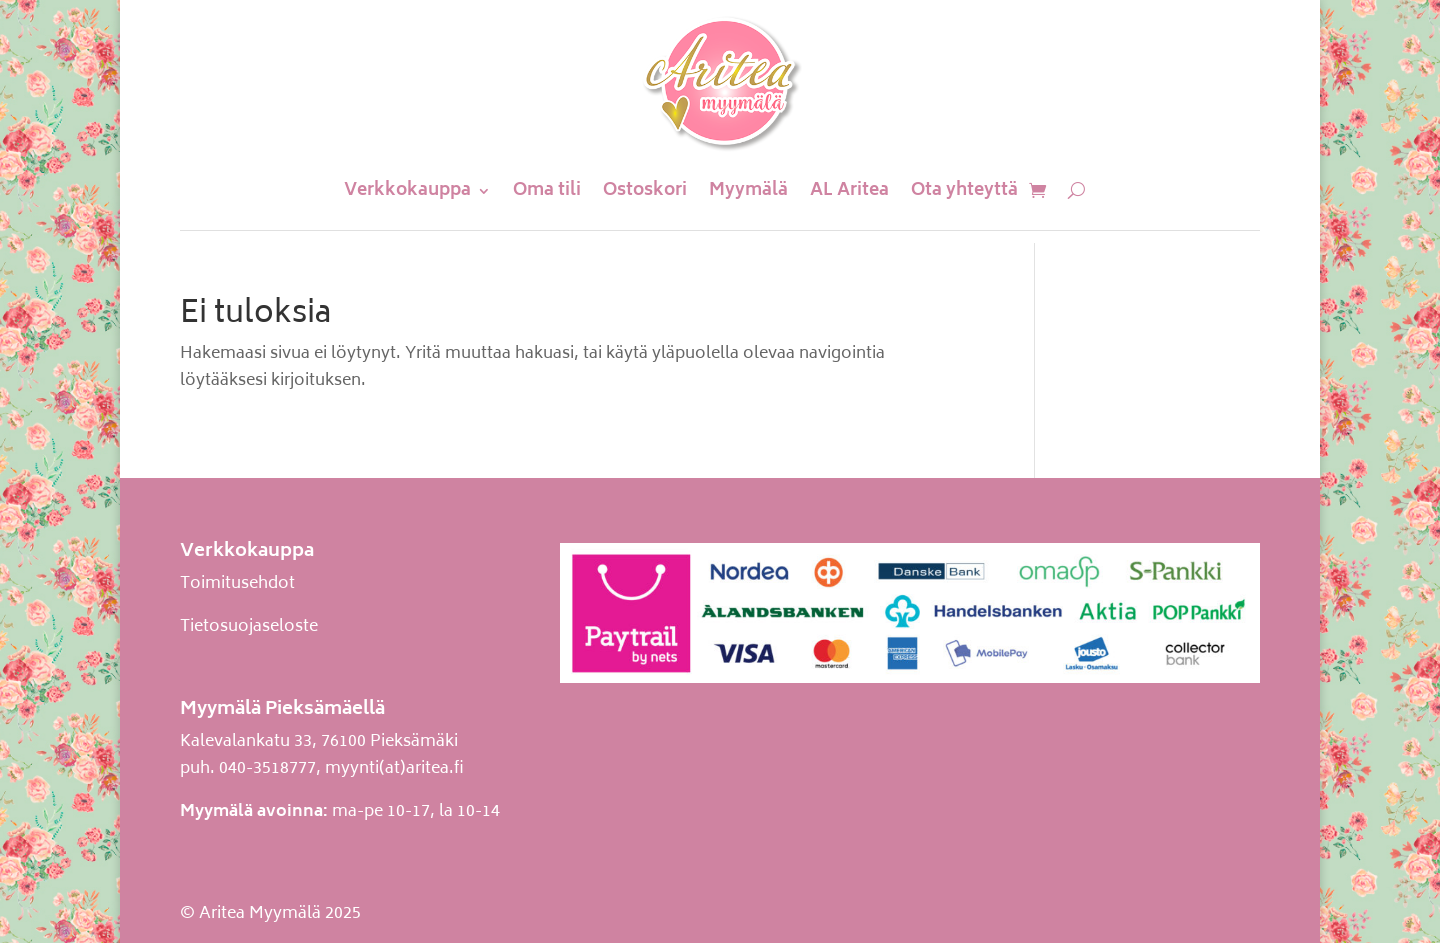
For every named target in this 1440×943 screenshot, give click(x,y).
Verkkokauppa (407, 191)
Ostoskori (645, 191)
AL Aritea (849, 191)
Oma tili (547, 191)
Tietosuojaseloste (249, 627)
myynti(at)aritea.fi (394, 769)
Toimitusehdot (237, 584)
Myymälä (748, 191)
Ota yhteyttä (964, 191)
